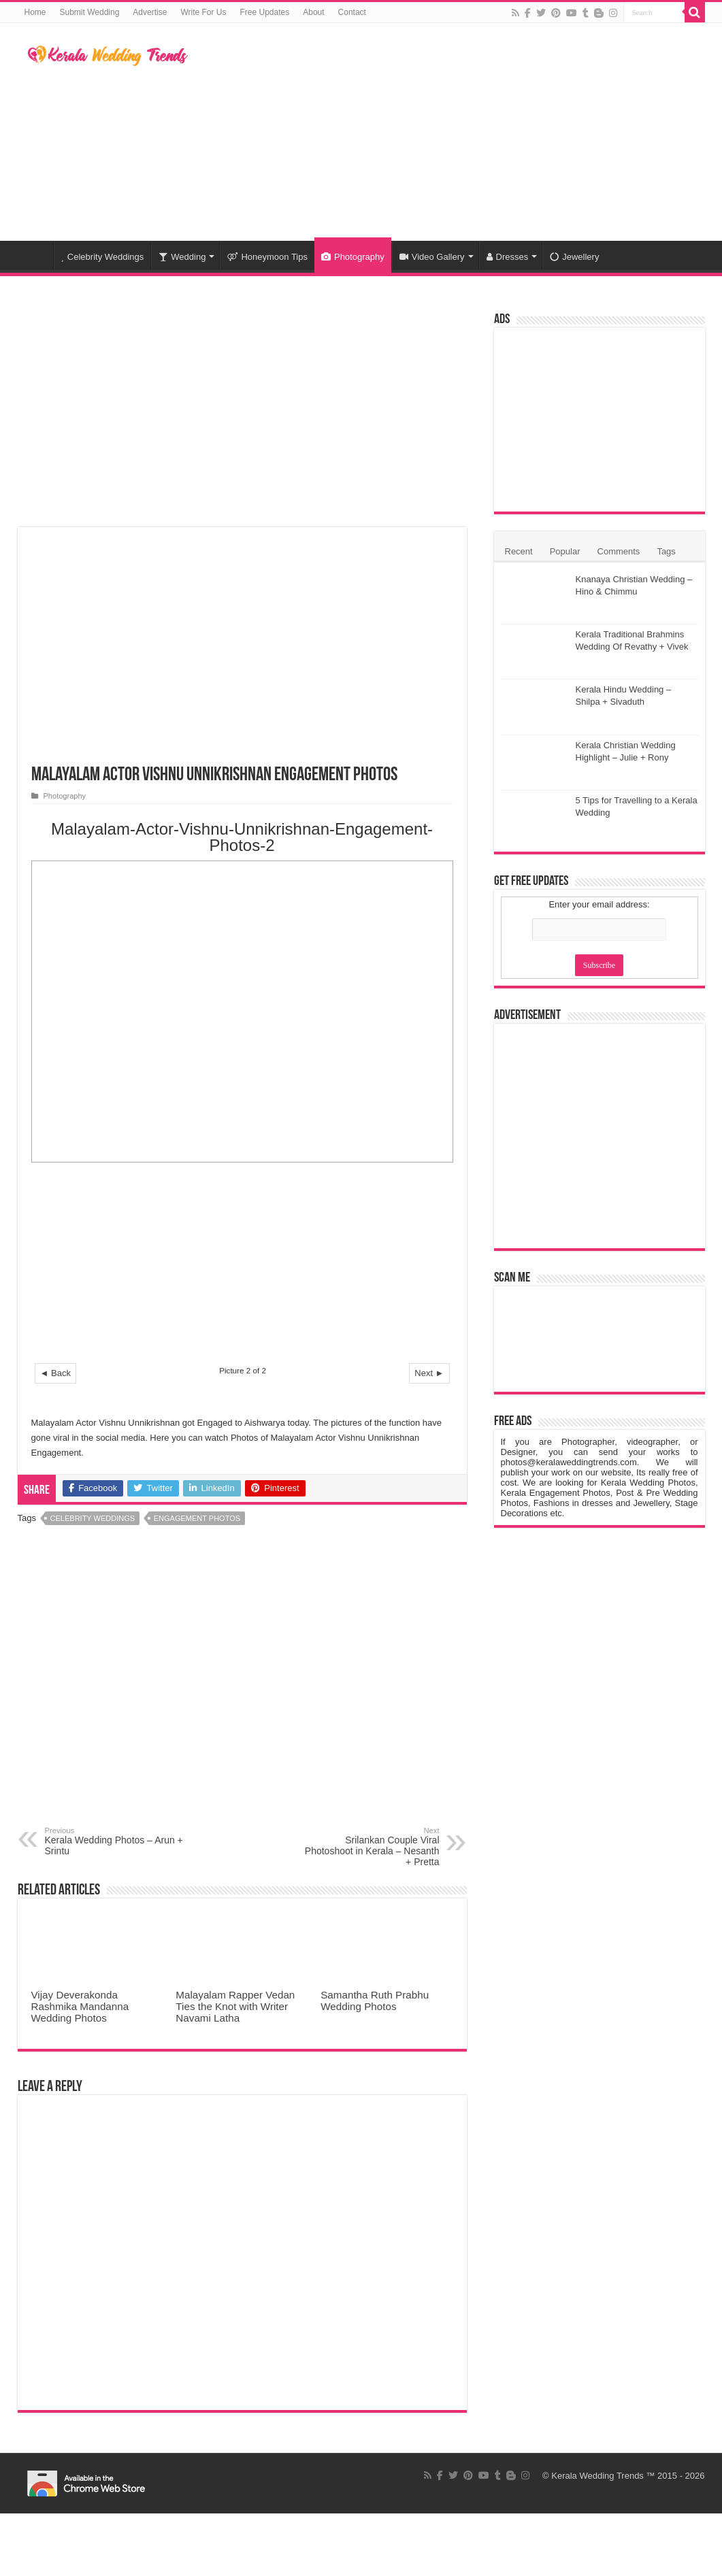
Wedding (182, 257)
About (313, 12)
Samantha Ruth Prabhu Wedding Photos (375, 2000)
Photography (352, 257)
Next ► (429, 1373)
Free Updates (265, 12)
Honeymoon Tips (267, 257)
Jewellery (574, 257)
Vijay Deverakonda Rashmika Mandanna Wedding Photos (80, 2006)
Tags (666, 551)
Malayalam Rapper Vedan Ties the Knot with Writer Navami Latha (235, 2006)
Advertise (150, 12)
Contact (352, 12)
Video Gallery (432, 257)
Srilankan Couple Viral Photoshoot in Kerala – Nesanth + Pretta (370, 1846)
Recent (519, 551)
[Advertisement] (447, 132)
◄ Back (55, 1373)
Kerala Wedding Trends (597, 2476)
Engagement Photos (197, 1518)
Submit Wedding (90, 12)
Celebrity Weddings (102, 257)
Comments (618, 551)
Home (35, 12)
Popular (565, 551)
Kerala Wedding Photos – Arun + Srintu (114, 1841)
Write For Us (203, 12)
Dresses (508, 257)
